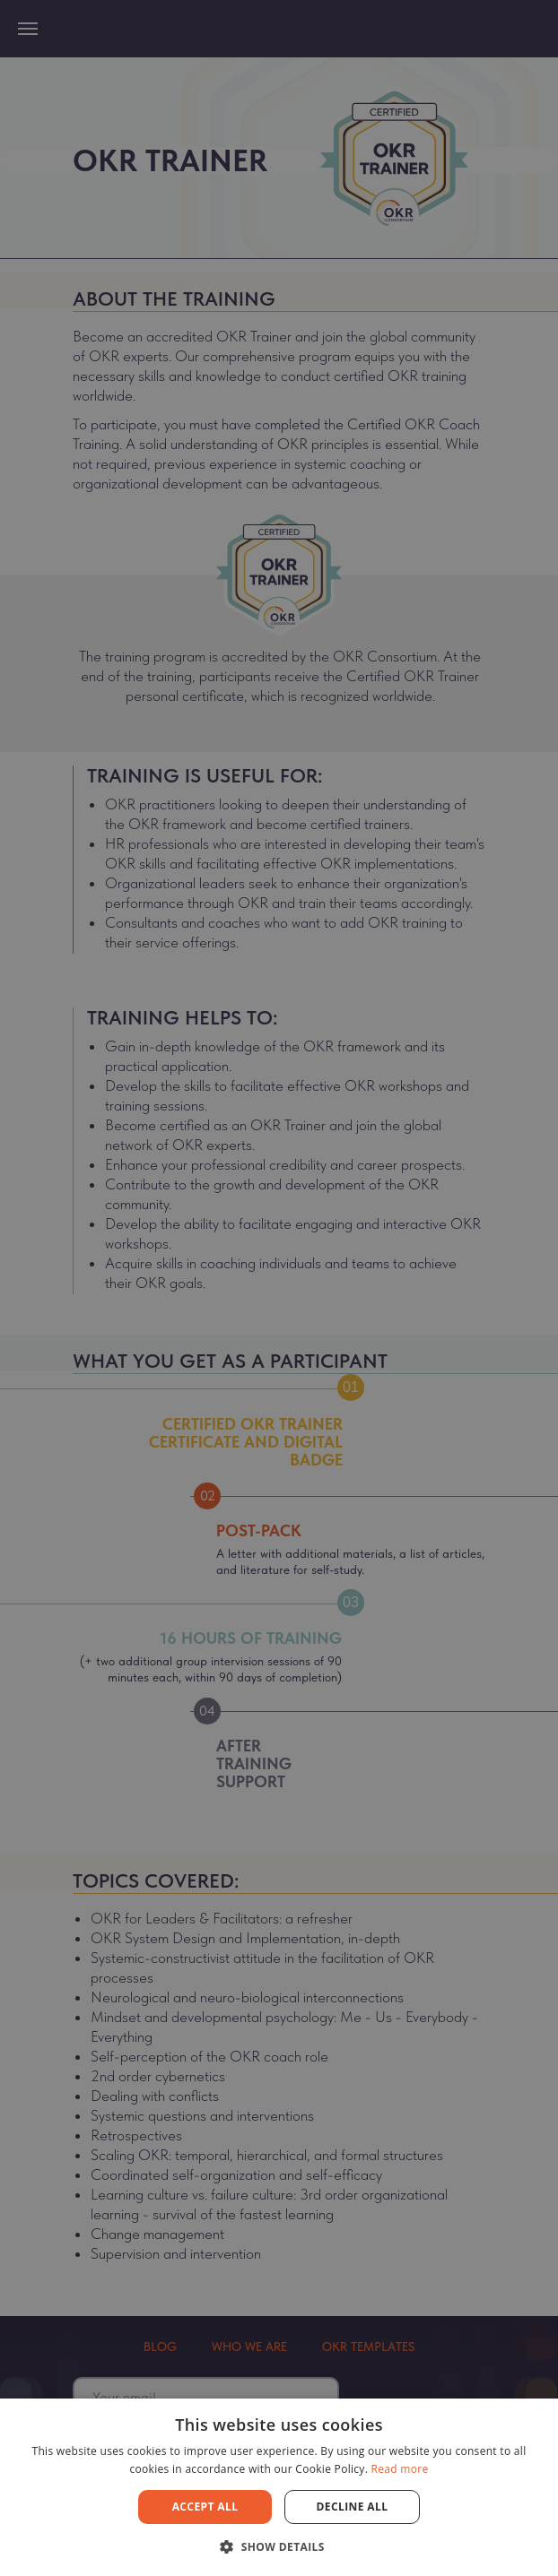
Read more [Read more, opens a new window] (400, 2469)
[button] (279, 2545)
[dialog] (279, 1288)
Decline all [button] (352, 2506)
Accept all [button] (205, 2506)
